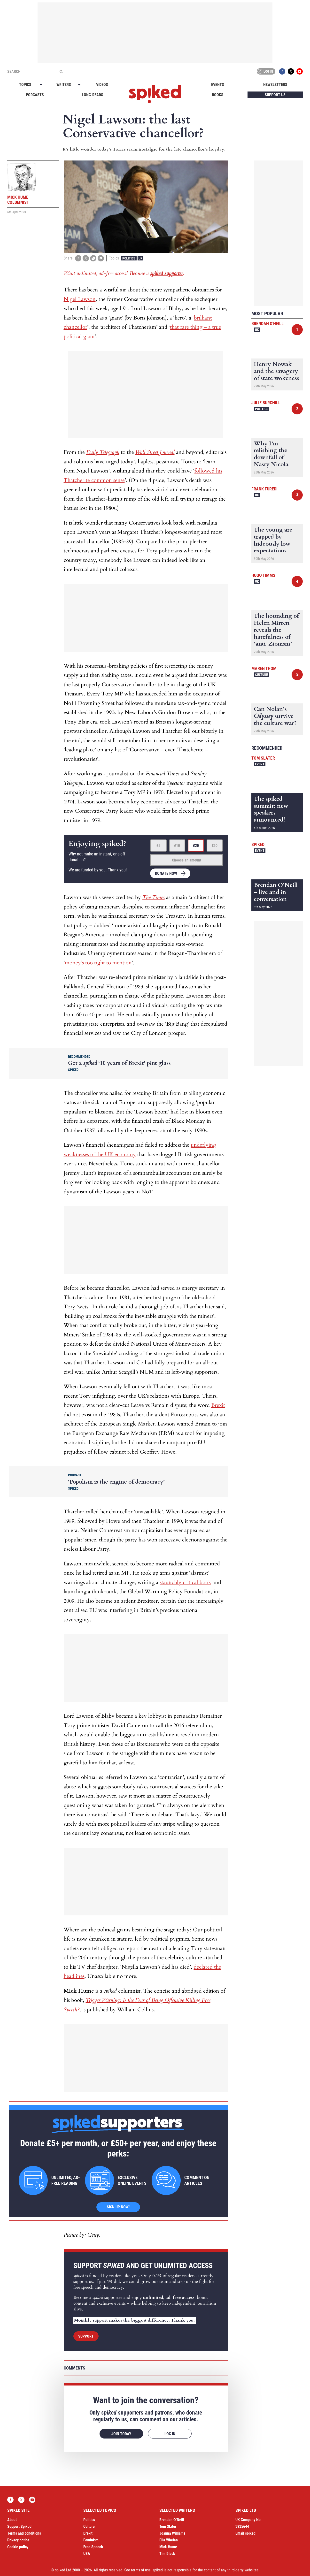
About (12, 2519)
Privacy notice (18, 2540)
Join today (121, 2433)
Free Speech (93, 2547)
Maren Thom (264, 668)
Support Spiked (19, 2526)
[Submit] (61, 71)
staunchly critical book (185, 1582)
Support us (275, 94)
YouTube (299, 71)
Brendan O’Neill (171, 2519)
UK (140, 258)
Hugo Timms (263, 575)
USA (86, 2553)
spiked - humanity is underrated (155, 94)
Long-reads (92, 94)
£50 (214, 845)
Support (86, 2336)
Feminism (91, 2540)
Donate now (166, 873)
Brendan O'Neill (267, 323)
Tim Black (167, 2553)
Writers (63, 84)
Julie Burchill (265, 402)
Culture (261, 675)
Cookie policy (17, 2547)
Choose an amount (186, 860)
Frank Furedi (264, 488)
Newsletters (275, 84)
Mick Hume (168, 2547)
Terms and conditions (24, 2533)
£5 (158, 845)
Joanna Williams (172, 2533)
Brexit (218, 1405)
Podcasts (35, 94)
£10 (177, 845)
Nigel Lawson (80, 299)
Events (217, 84)
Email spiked (245, 2533)
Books (217, 94)
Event (259, 764)
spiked (257, 844)
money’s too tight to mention (98, 962)
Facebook (282, 71)
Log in (265, 71)
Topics (25, 84)
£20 (196, 845)
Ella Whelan (168, 2540)
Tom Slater (263, 758)
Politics (129, 258)
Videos (102, 84)
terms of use (141, 2570)
